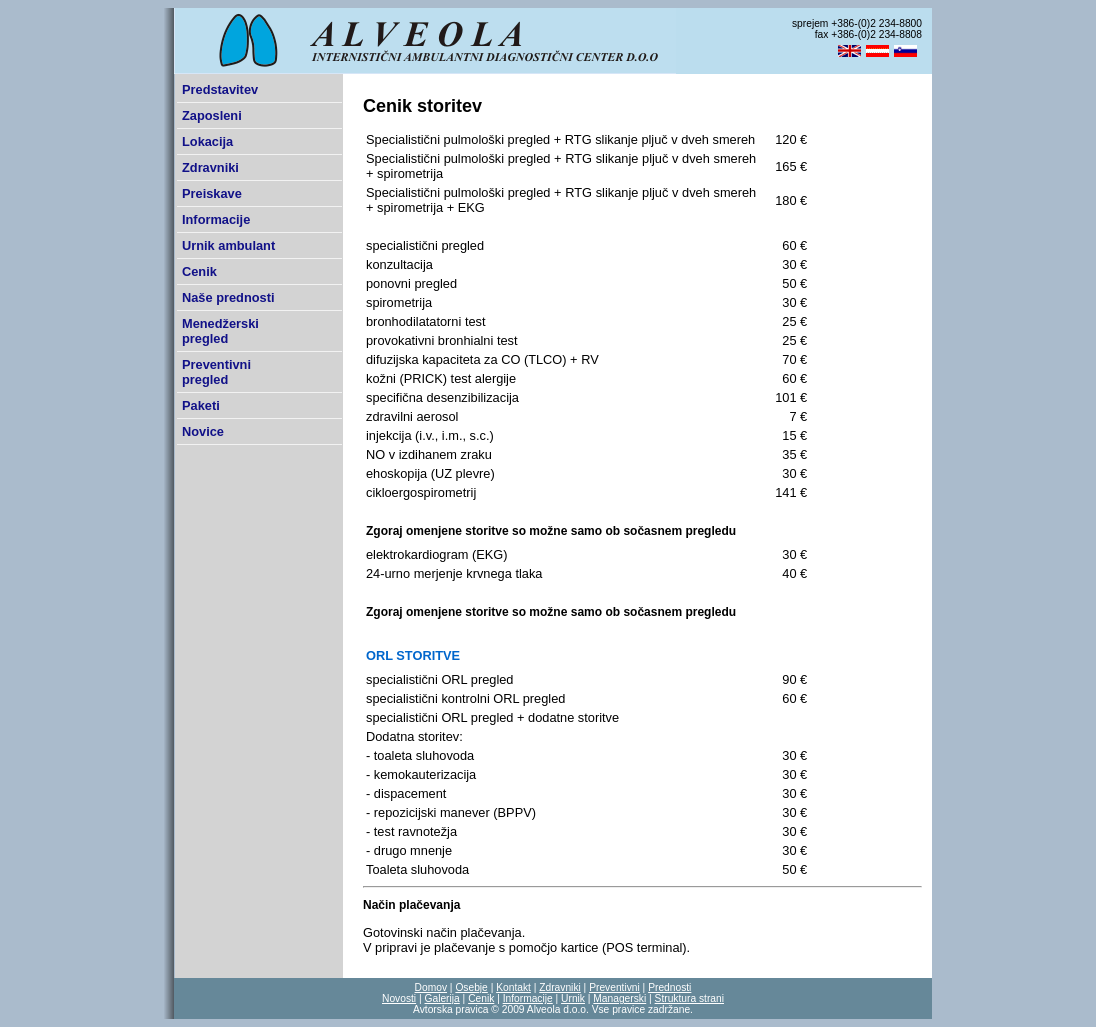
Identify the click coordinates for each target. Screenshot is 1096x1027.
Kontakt (513, 987)
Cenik (199, 271)
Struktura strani (689, 998)
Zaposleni (212, 115)
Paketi (201, 405)
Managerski (619, 998)
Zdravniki (210, 167)
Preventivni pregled (216, 372)
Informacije (216, 219)
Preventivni (614, 987)
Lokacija (207, 141)
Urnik (573, 998)
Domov (431, 987)
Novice (203, 431)
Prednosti (669, 987)
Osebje (471, 987)
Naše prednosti (228, 297)
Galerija (441, 998)
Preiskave (212, 193)
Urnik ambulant (228, 245)
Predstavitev (220, 89)
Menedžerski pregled (220, 331)
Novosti (399, 998)
